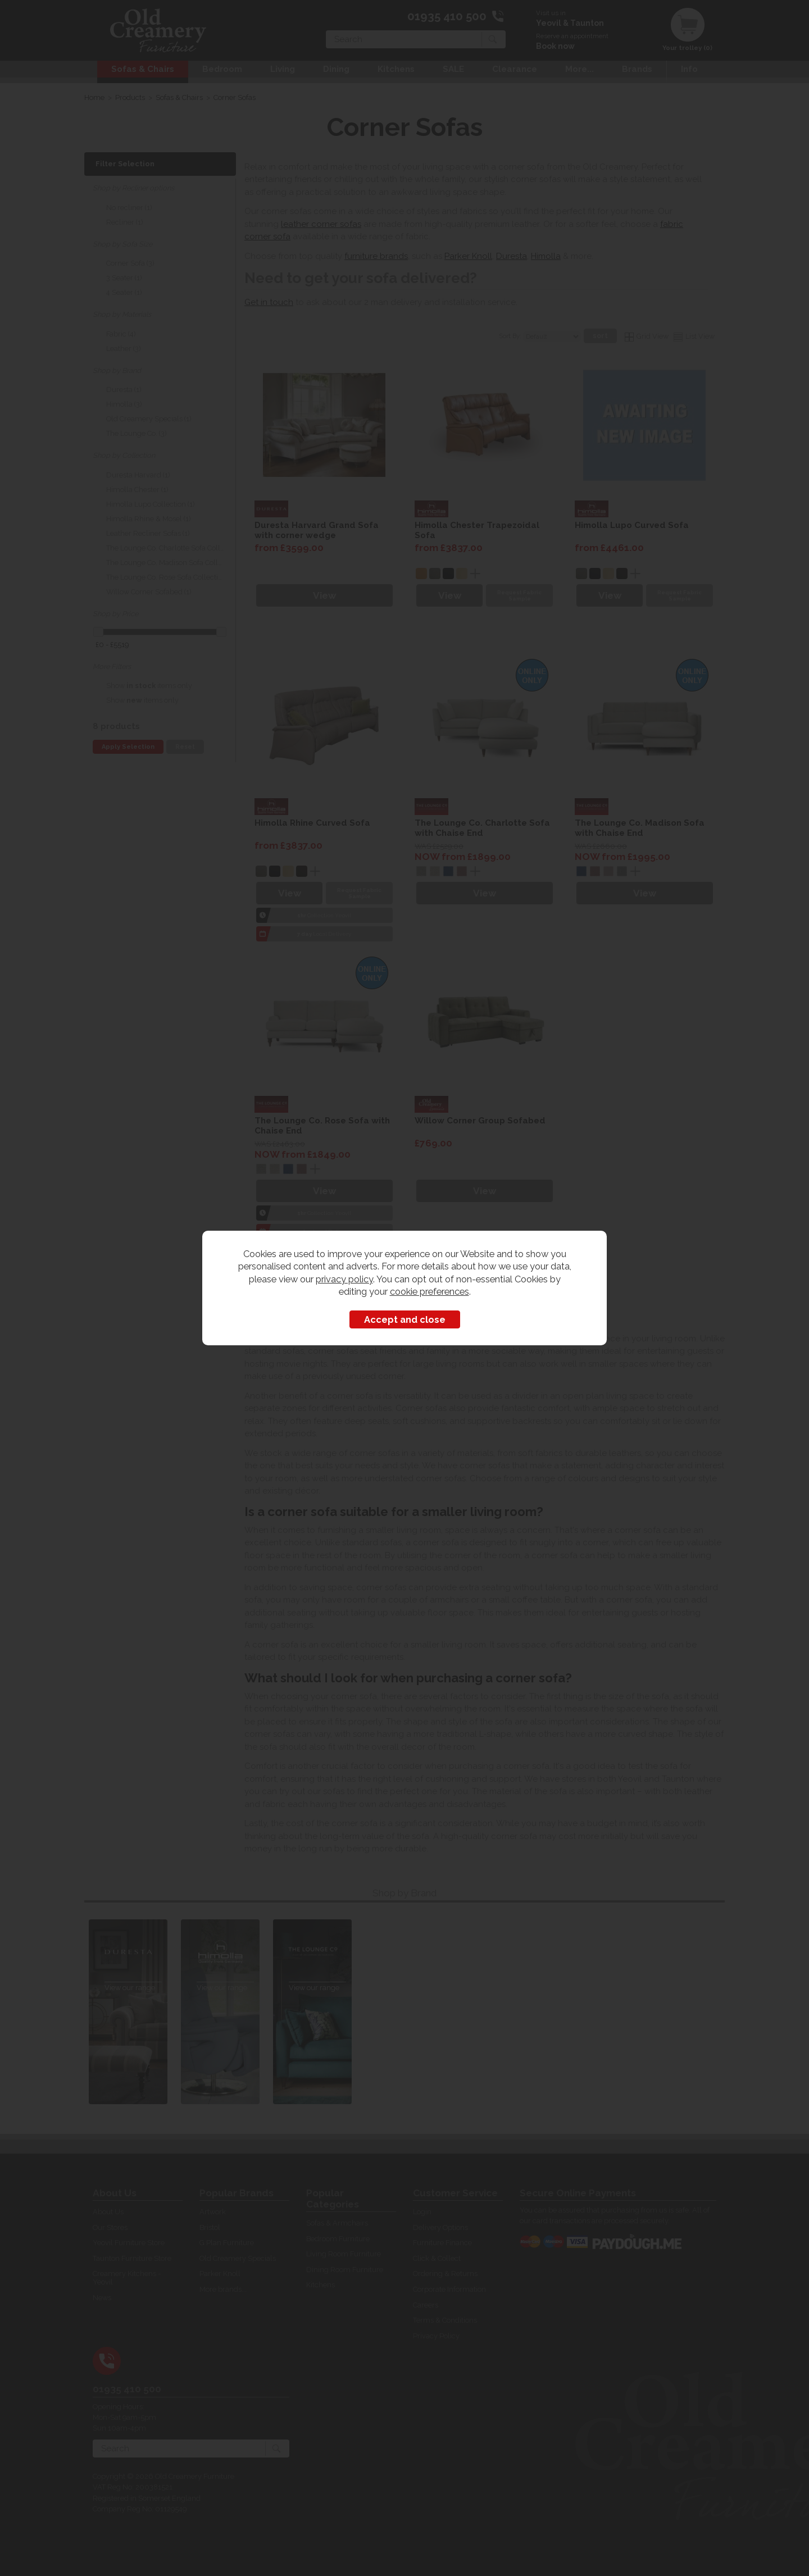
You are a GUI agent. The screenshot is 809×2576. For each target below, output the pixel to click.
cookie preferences (429, 1291)
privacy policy (344, 1279)
